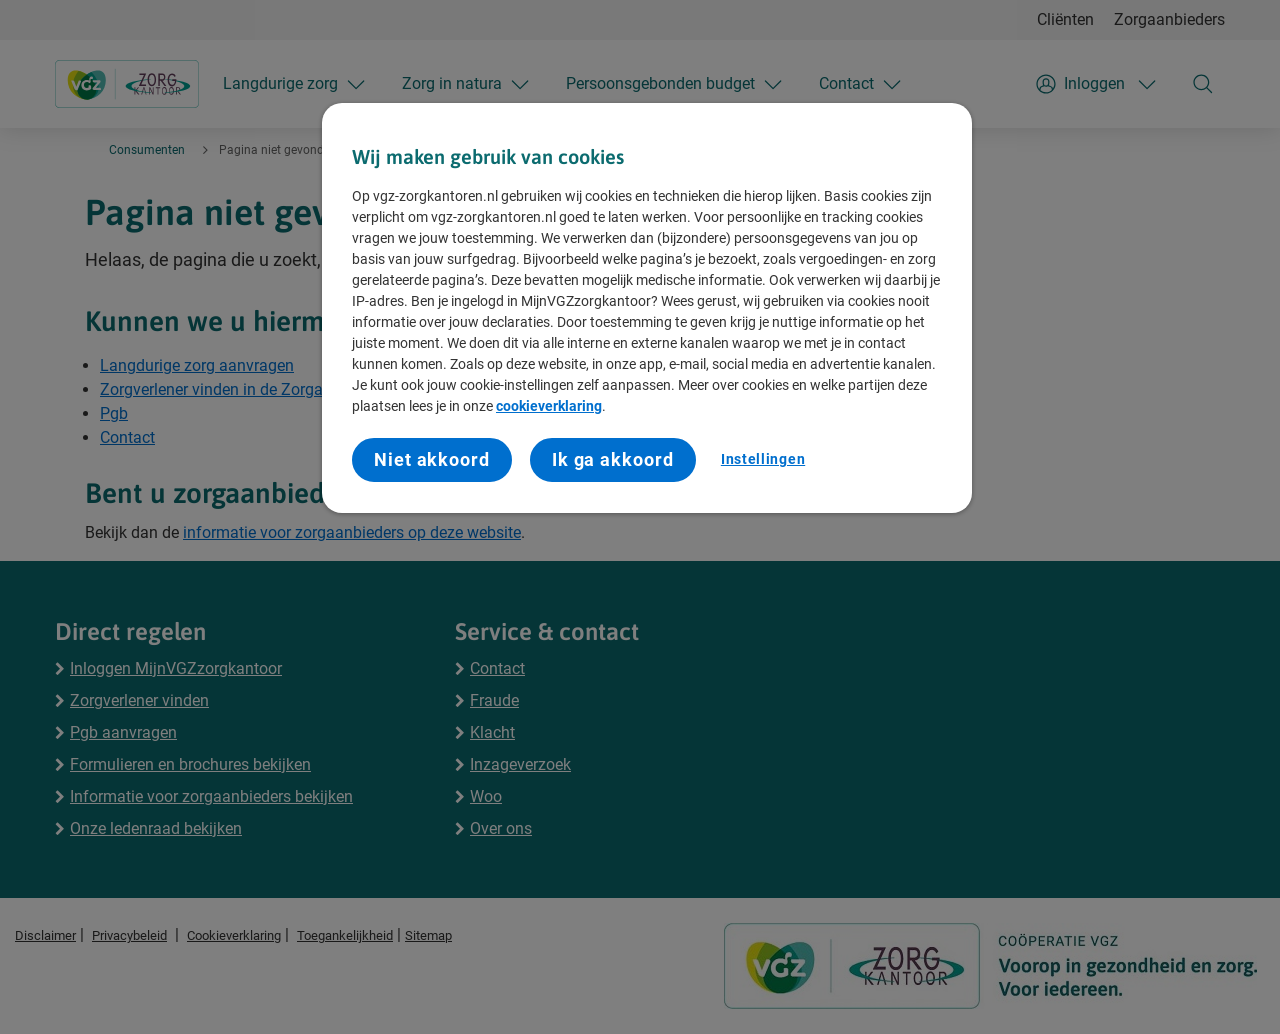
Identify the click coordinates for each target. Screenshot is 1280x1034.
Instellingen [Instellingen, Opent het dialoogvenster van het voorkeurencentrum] (763, 459)
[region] (647, 308)
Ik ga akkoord (613, 459)
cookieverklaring (549, 406)
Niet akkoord (432, 459)
